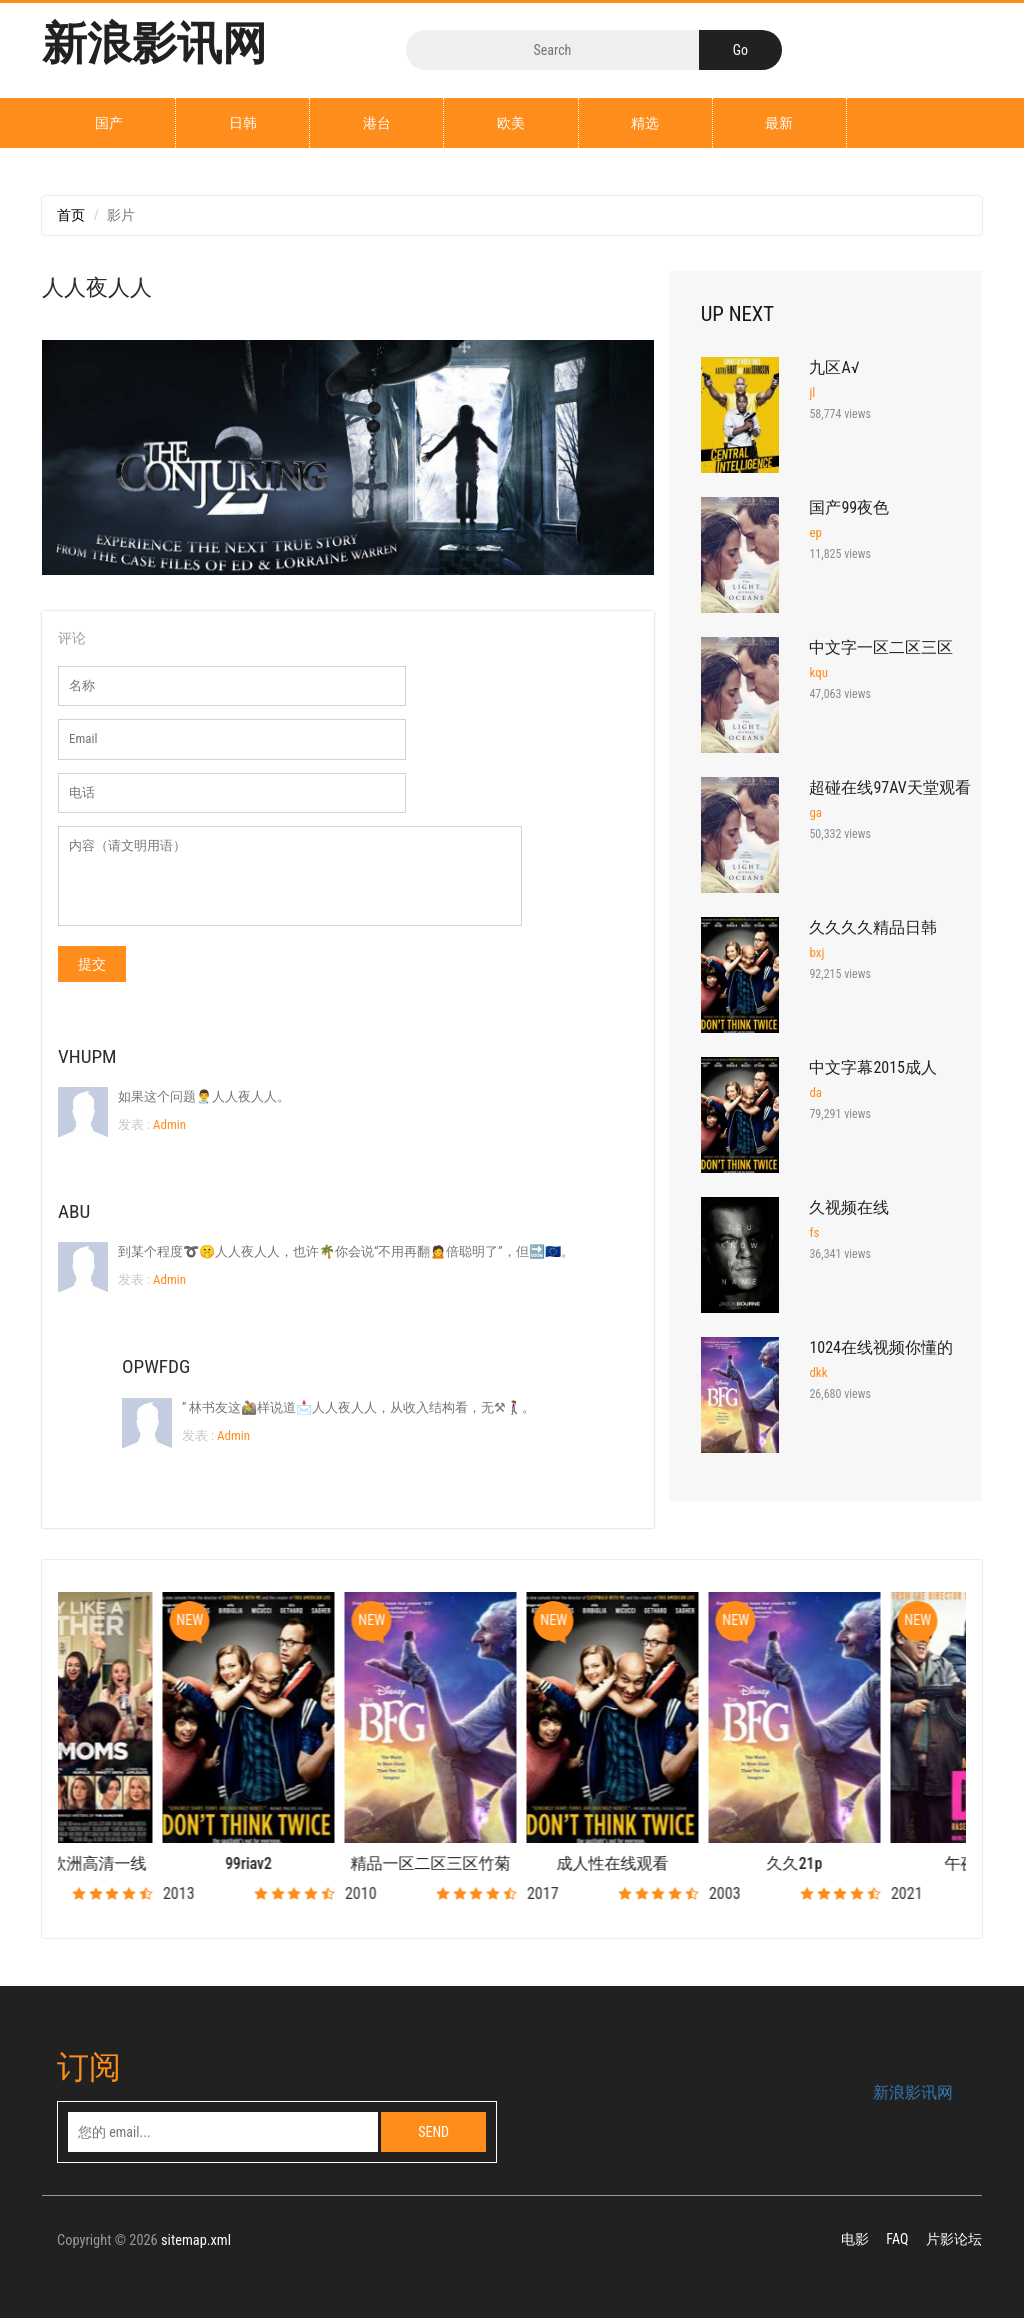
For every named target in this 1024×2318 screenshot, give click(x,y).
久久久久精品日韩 (873, 927)
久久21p (877, 1863)
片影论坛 (954, 2239)
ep (815, 532)
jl (812, 392)
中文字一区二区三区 (881, 647)
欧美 (511, 123)
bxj (816, 952)
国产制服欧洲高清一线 (149, 1863)
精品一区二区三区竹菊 (513, 1863)
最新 (779, 123)
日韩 (243, 123)
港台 (377, 123)
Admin (168, 1124)
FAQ (897, 2239)
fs (814, 1232)
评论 (72, 638)
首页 (71, 215)
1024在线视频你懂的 (881, 1347)
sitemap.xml (196, 2240)
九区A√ (834, 367)
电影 (855, 2239)
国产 (109, 123)
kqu (818, 672)
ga (815, 812)
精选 (645, 123)
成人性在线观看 (695, 1863)
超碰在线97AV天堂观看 (889, 787)
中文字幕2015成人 (873, 1067)
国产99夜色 (849, 507)
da (815, 1092)
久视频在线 (849, 1207)
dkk (818, 1372)
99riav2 (331, 1863)
